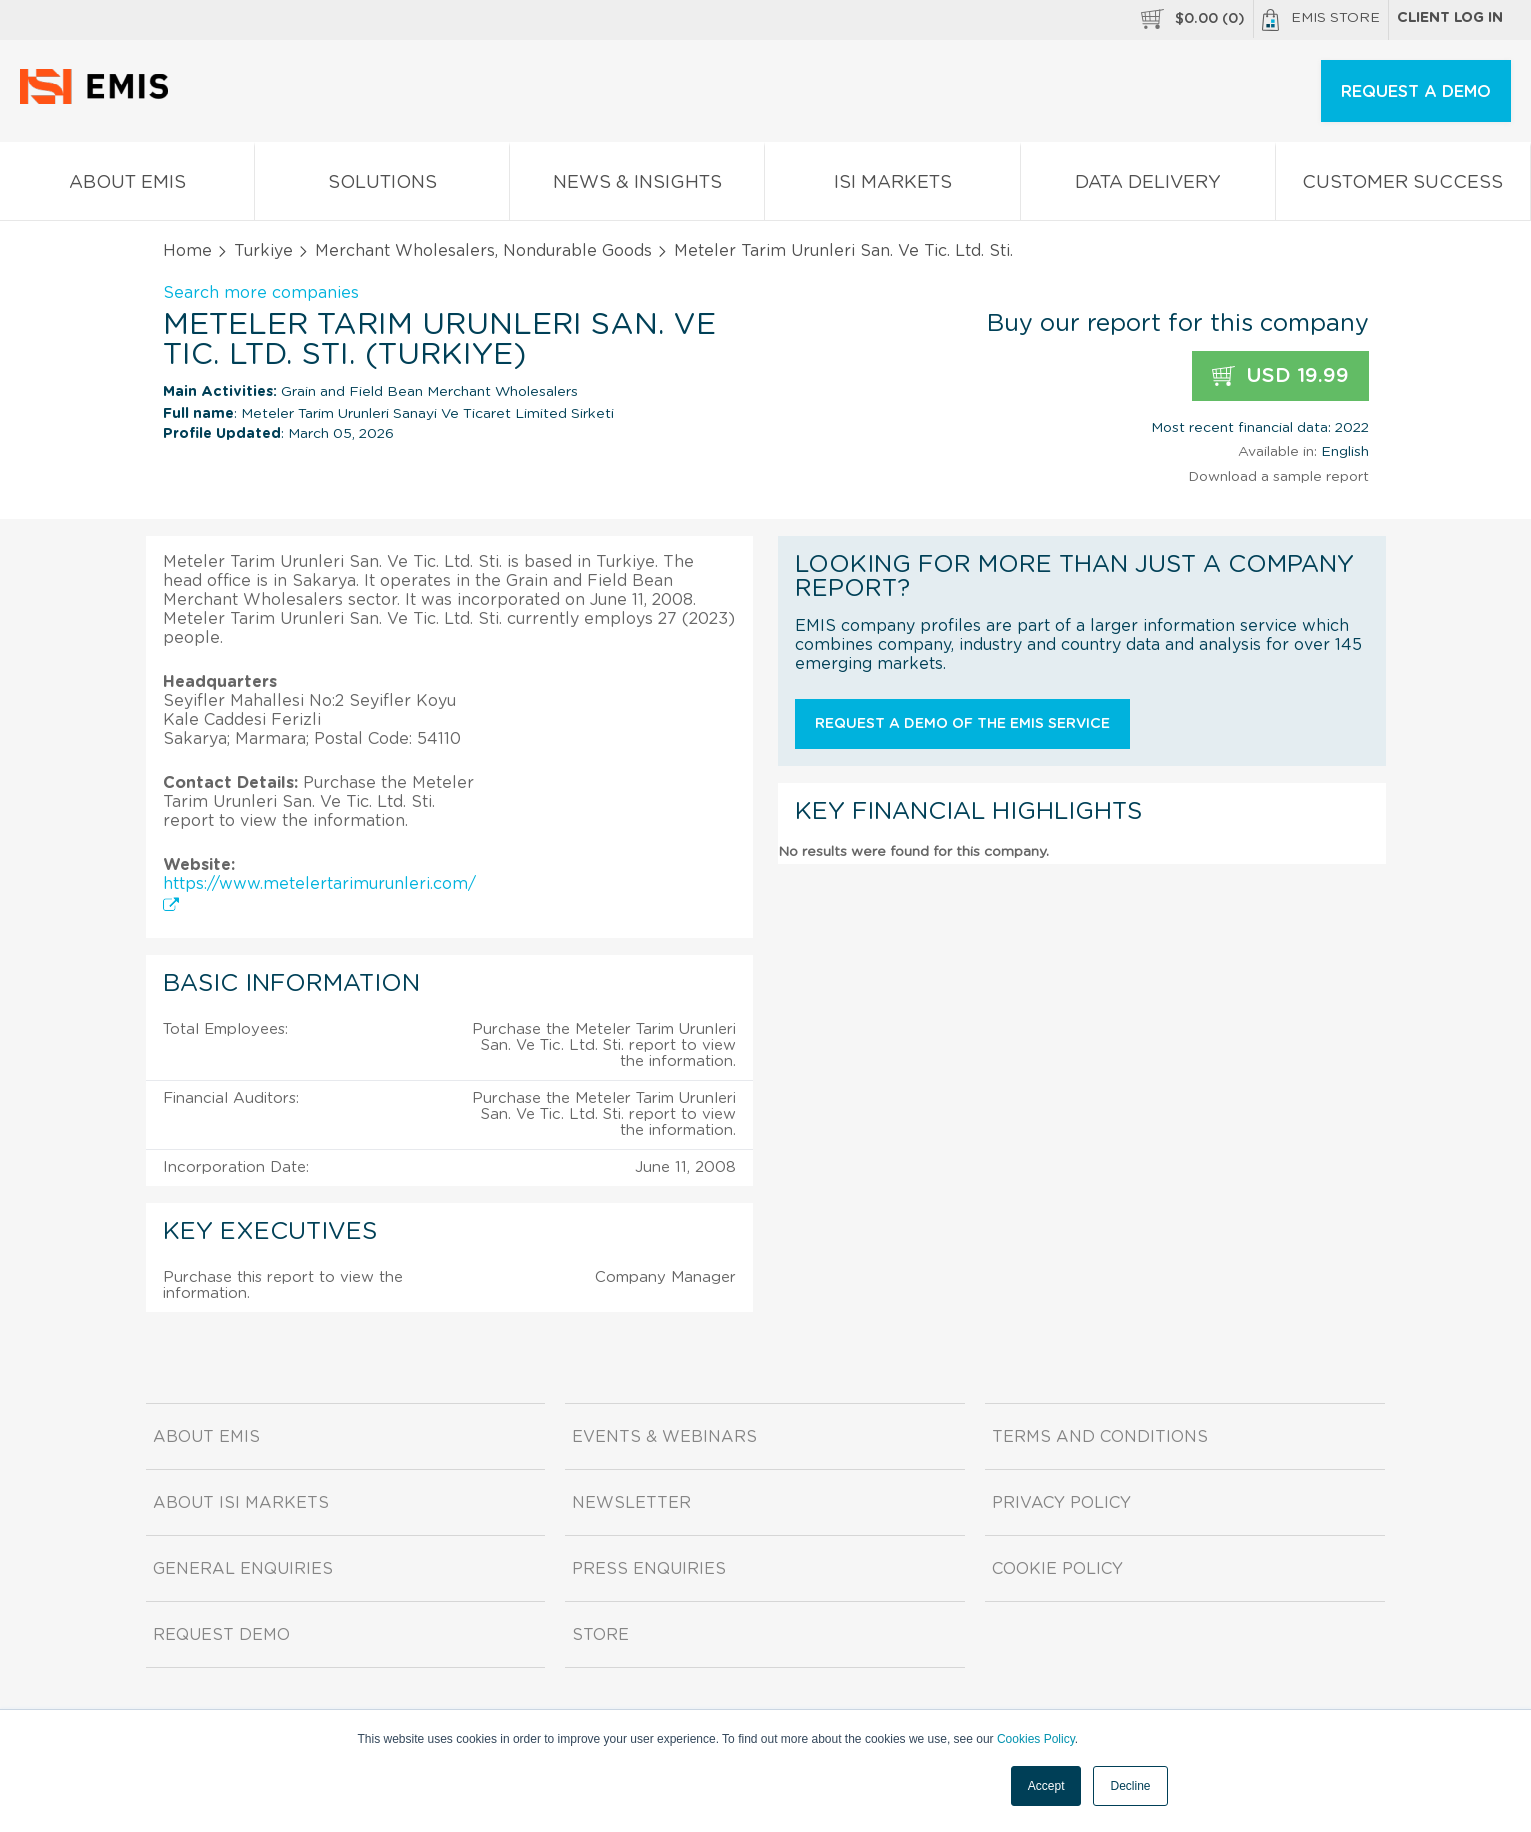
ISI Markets (892, 186)
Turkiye (263, 251)
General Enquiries (243, 1569)
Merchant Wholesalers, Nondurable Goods (483, 251)
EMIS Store (1321, 20)
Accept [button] (1046, 1786)
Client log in (1450, 18)
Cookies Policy (1036, 1739)
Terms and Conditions (1100, 1437)
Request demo (221, 1635)
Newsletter (631, 1503)
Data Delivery (1148, 186)
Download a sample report (1278, 477)
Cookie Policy (1057, 1569)
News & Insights (637, 186)
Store (600, 1635)
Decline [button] (1130, 1786)
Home (187, 251)
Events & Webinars (664, 1437)
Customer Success (1403, 186)
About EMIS (127, 186)
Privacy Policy (1061, 1503)
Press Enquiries (649, 1569)
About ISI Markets (241, 1503)
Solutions (382, 186)
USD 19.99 (1280, 376)
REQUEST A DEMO (1416, 92)
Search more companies (261, 293)
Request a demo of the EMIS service (962, 724)
